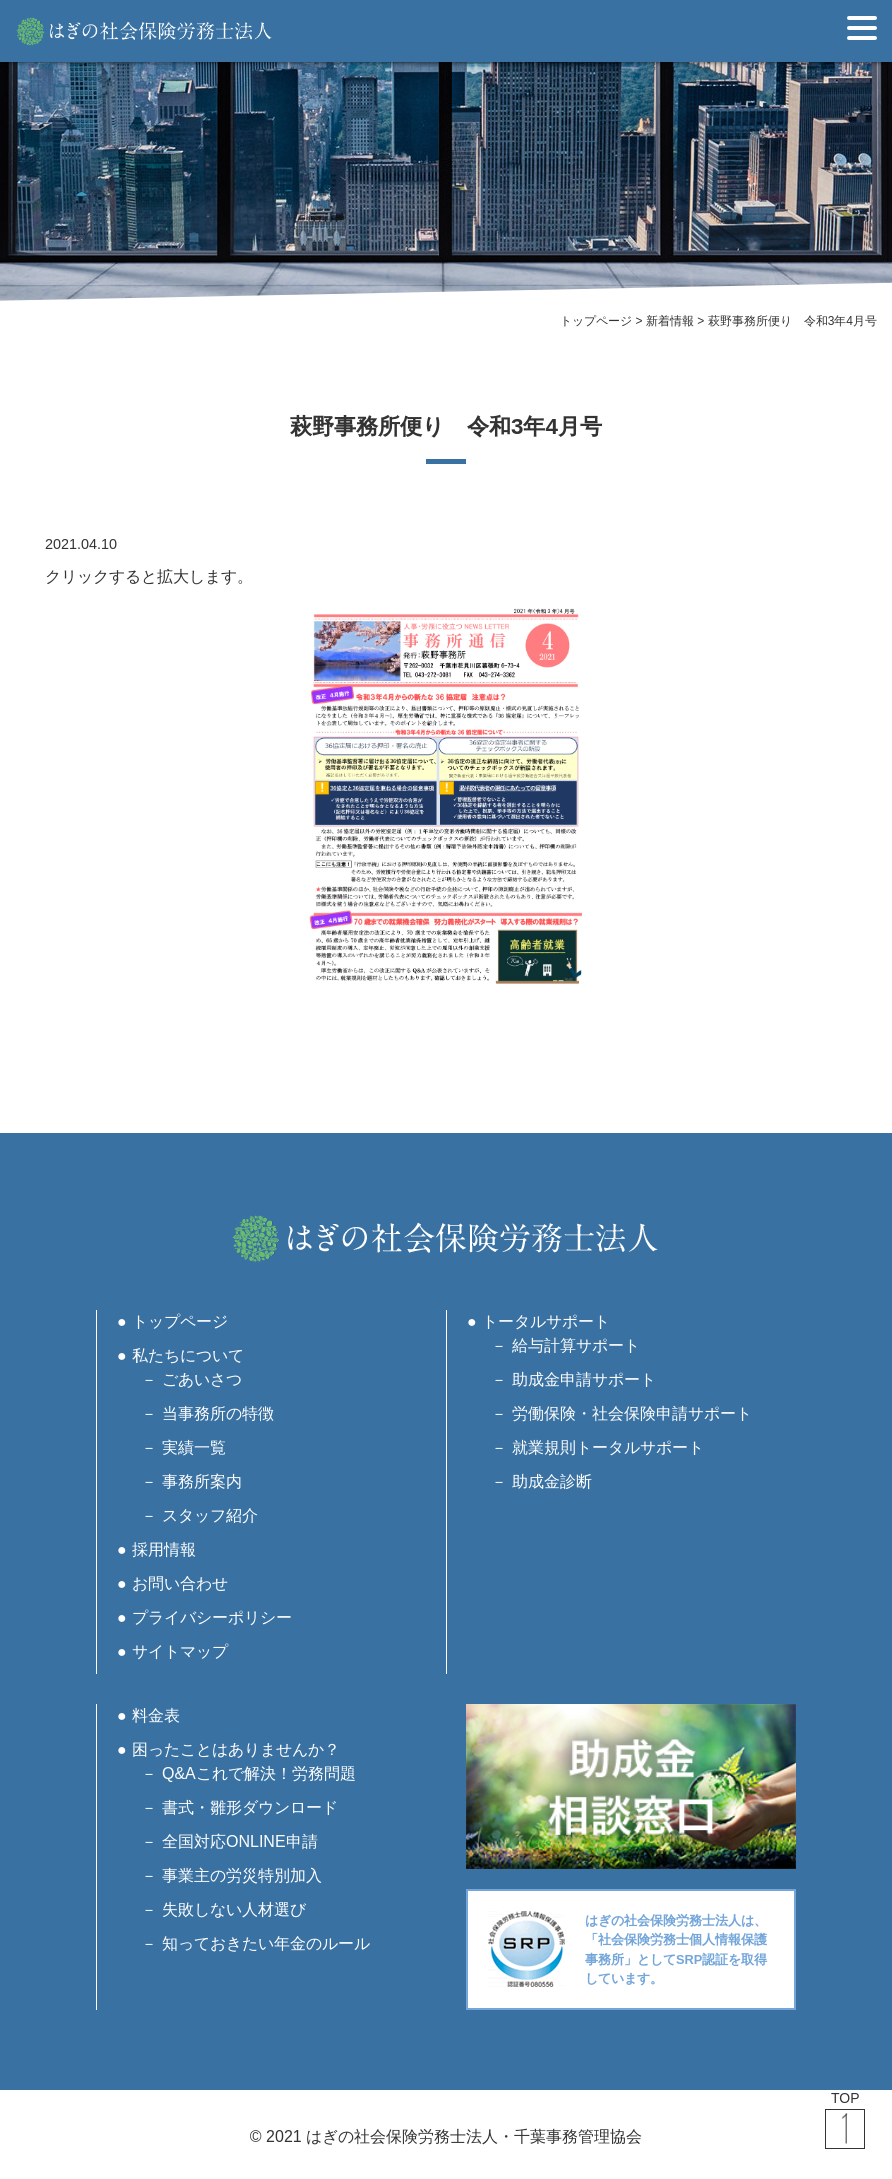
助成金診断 (552, 1481)
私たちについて (188, 1355)
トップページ (180, 1321)
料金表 (156, 1715)
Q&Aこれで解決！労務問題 (259, 1773)
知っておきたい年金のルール (266, 1943)
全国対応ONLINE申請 (240, 1841)
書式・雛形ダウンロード (250, 1807)
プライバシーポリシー (212, 1617)
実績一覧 (194, 1447)
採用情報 (164, 1549)
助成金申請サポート (584, 1379)
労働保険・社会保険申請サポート (632, 1413)
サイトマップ (180, 1651)
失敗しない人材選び (234, 1909)
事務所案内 (202, 1481)
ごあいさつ (202, 1379)
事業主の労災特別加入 (242, 1875)
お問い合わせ (180, 1583)
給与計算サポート (576, 1345)
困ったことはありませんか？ (236, 1749)
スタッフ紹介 (210, 1515)
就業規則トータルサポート (608, 1447)
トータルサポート (546, 1321)
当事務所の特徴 (218, 1413)
